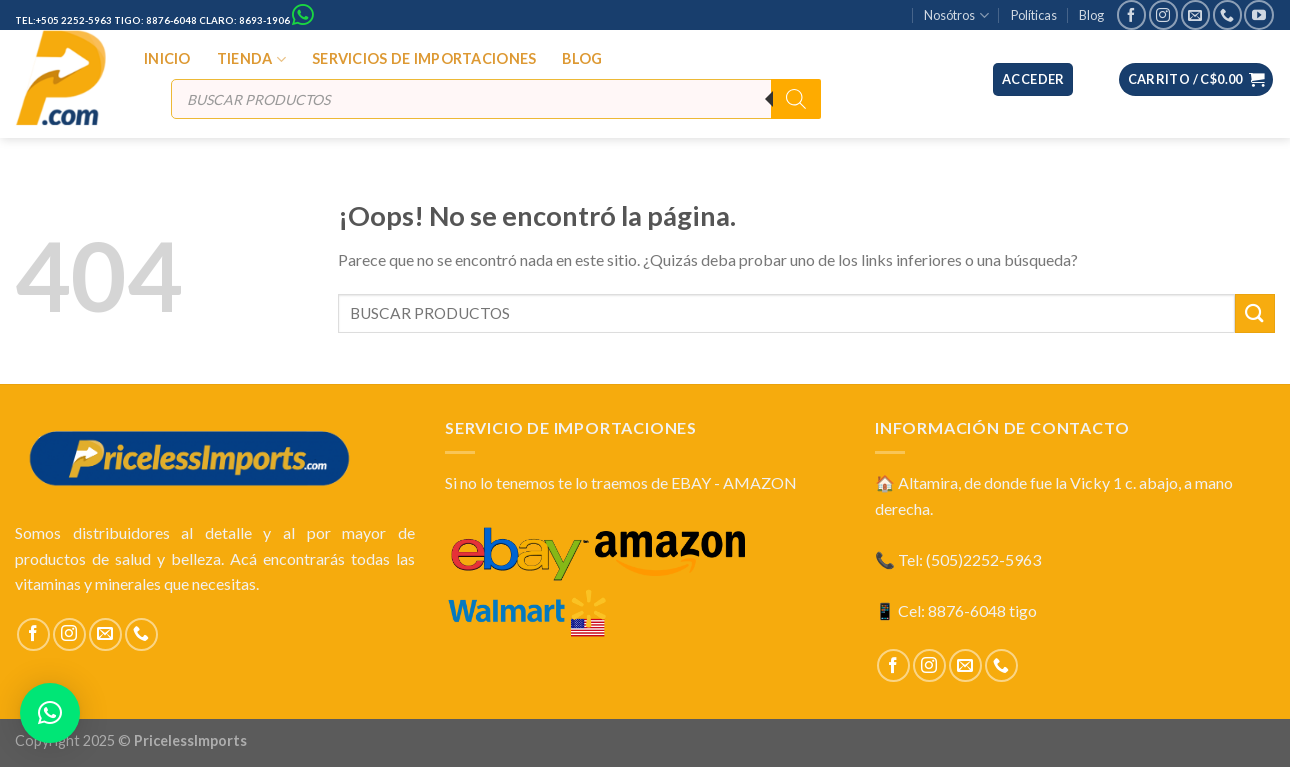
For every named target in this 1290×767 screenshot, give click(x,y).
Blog (1091, 15)
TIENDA (251, 59)
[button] (50, 713)
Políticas (1034, 15)
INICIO (167, 58)
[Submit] (1255, 313)
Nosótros (956, 15)
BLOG (582, 58)
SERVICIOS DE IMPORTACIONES (424, 58)
